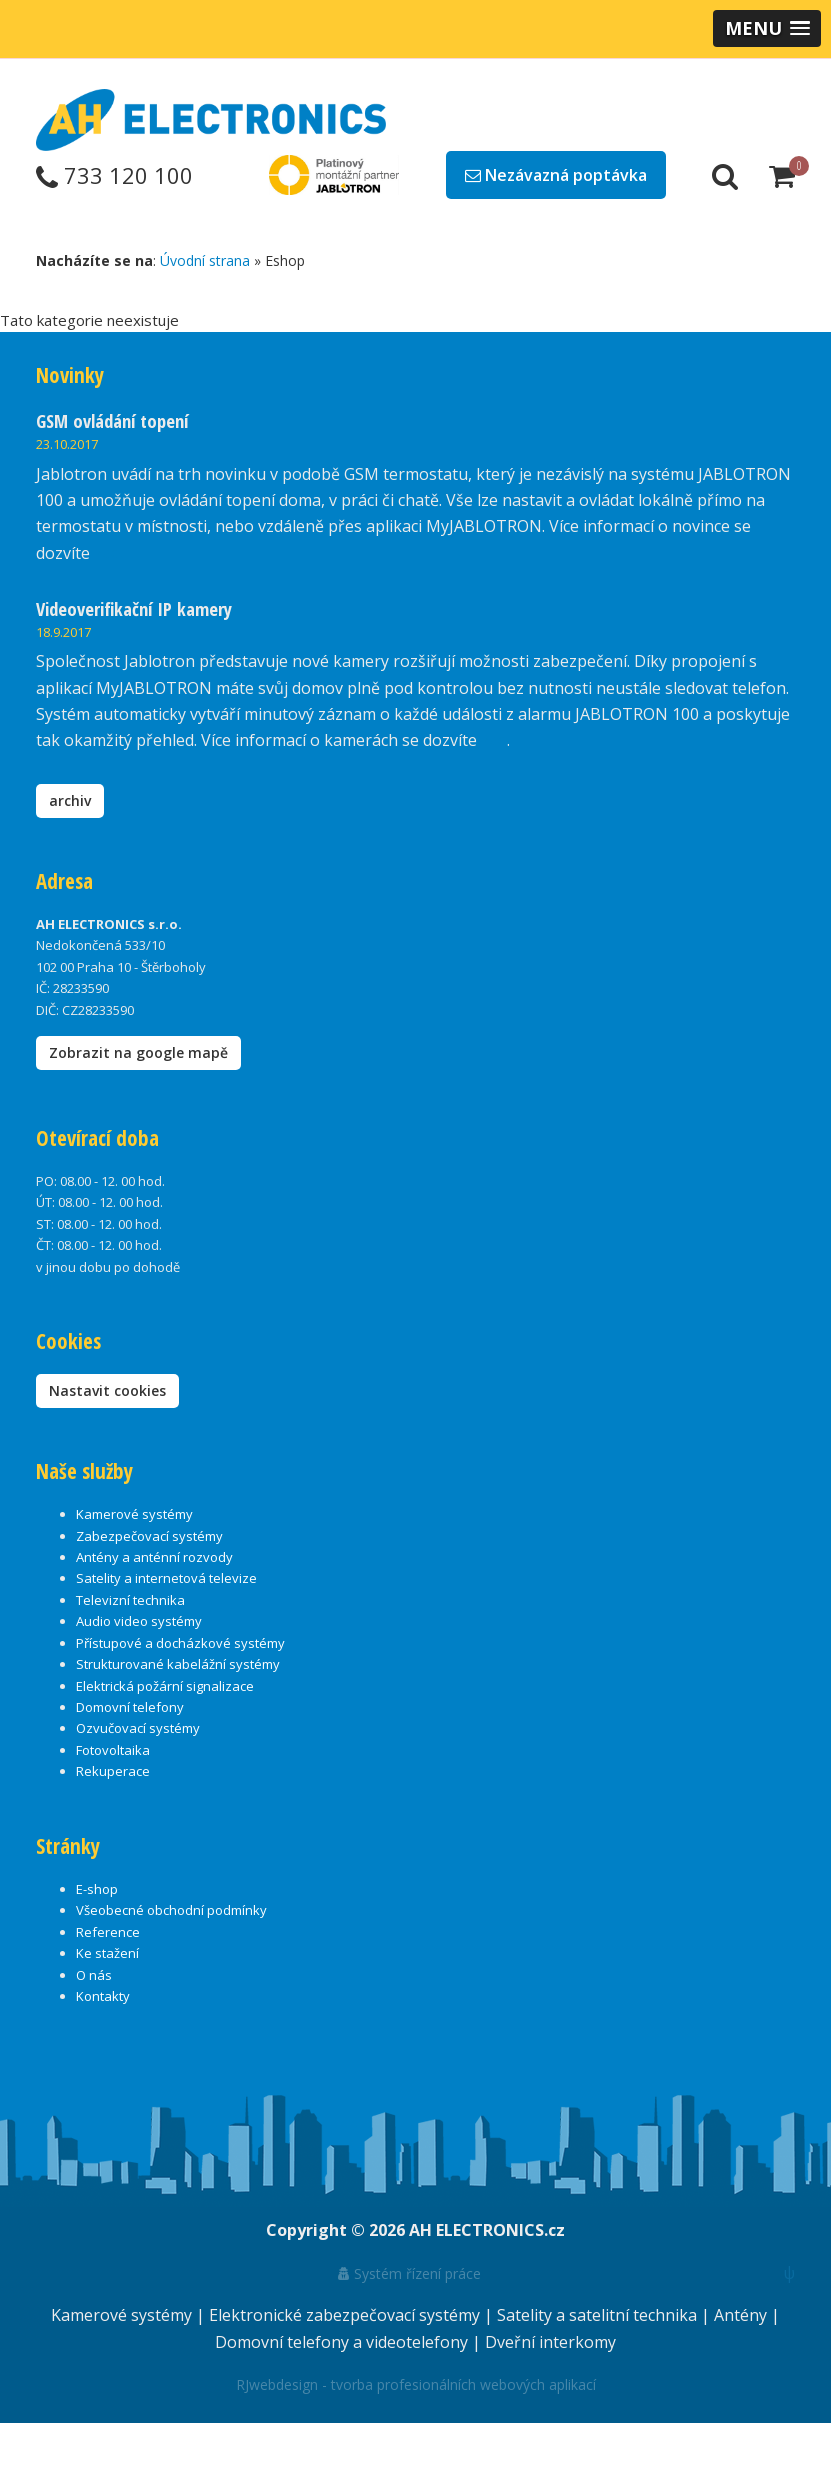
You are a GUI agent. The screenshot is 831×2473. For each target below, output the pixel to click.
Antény (742, 2315)
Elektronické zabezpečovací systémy (346, 2315)
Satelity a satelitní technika (599, 2315)
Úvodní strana (205, 260)
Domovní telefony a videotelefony (343, 2342)
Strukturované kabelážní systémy (178, 1664)
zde (494, 740)
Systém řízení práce (409, 2273)
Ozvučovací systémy (138, 1728)
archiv (70, 800)
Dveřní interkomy (550, 2342)
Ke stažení (107, 1953)
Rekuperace (113, 1771)
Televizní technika (130, 1600)
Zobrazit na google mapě (138, 1052)
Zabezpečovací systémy (149, 1536)
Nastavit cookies (107, 1390)
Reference (108, 1932)
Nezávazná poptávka (556, 175)
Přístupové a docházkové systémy (180, 1643)
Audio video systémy (139, 1621)
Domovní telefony (130, 1707)
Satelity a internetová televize (166, 1578)
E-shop (97, 1889)
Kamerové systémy (134, 1514)
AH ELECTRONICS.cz (487, 2230)
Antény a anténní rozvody (154, 1557)
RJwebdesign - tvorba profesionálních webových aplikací (416, 2384)
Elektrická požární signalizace (165, 1686)
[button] (767, 28)
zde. (108, 553)
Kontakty (103, 1996)
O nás (94, 1975)
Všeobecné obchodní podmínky (171, 1910)
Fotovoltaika (113, 1750)
